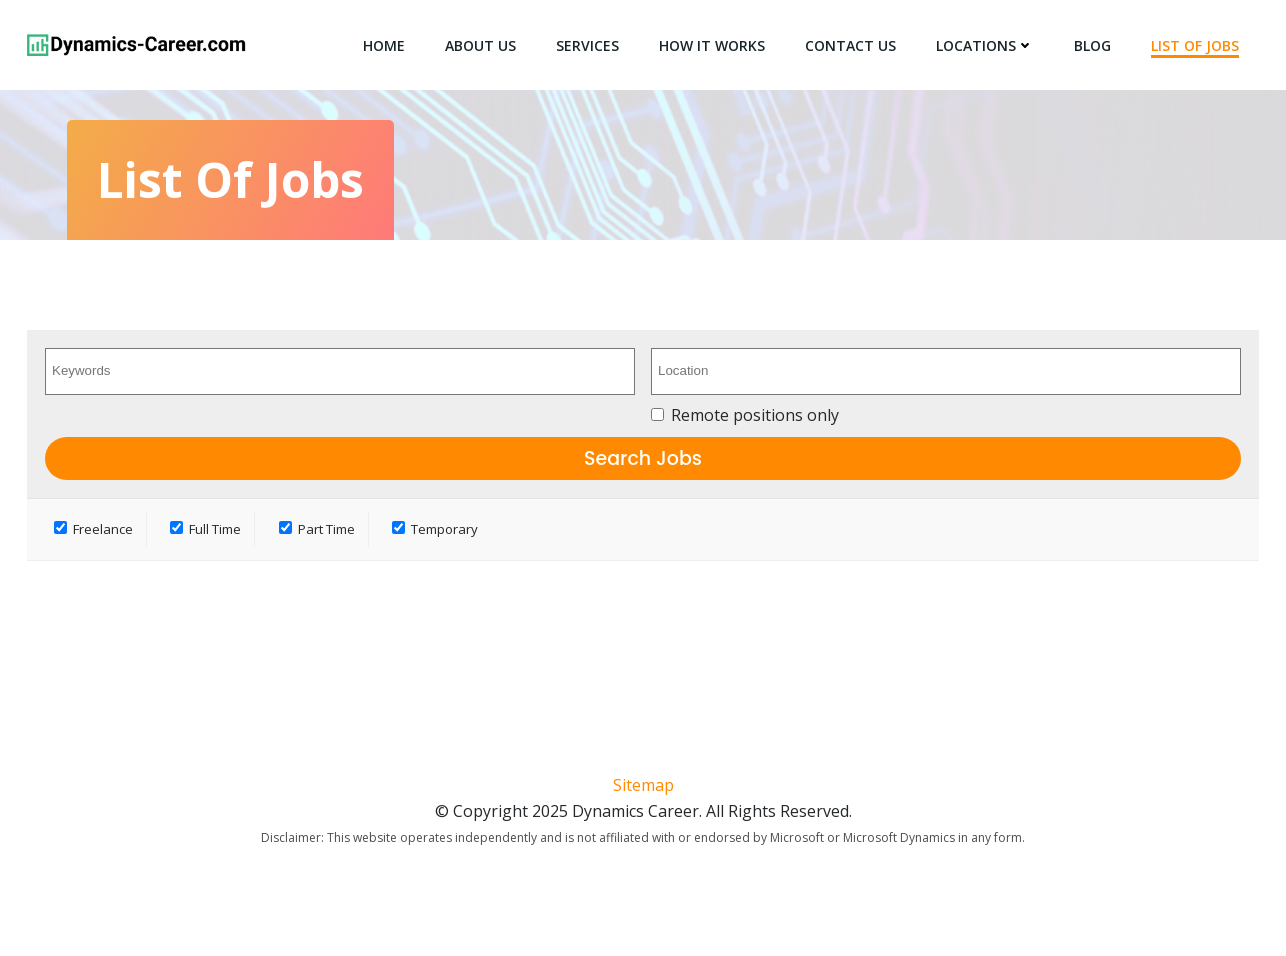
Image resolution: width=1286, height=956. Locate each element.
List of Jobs (1195, 45)
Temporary (435, 529)
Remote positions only (755, 415)
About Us (480, 45)
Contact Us (850, 45)
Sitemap (643, 785)
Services (587, 45)
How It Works (712, 45)
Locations (985, 45)
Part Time (317, 529)
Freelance (93, 529)
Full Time (205, 529)
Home (384, 45)
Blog (1092, 45)
